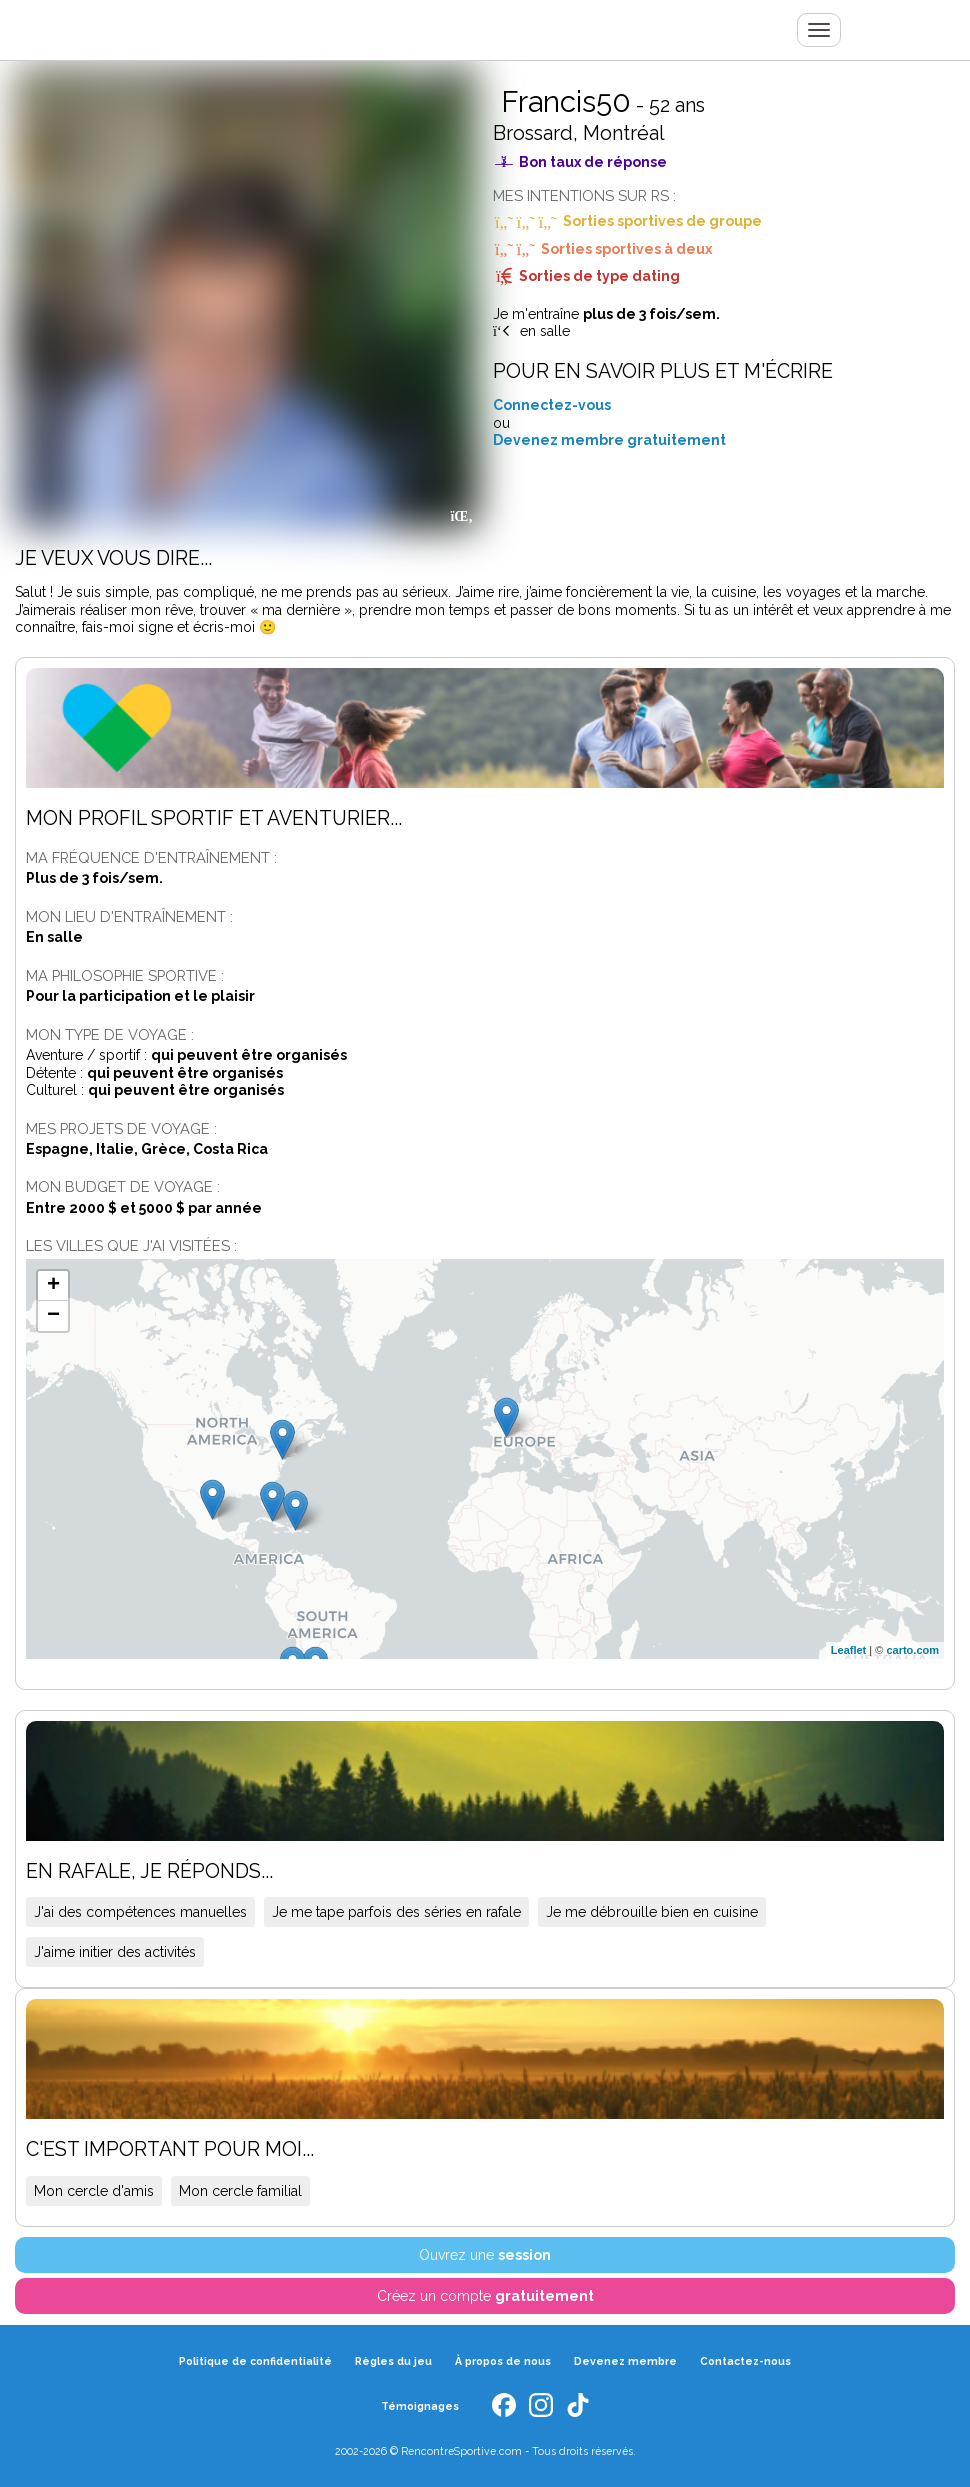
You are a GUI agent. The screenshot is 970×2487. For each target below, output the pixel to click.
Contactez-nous (745, 2360)
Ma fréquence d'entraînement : (151, 857)
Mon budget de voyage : (123, 1186)
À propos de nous (503, 2360)
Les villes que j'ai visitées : (131, 1245)
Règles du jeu (393, 2360)
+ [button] (53, 1286)
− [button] (53, 1316)
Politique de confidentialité (255, 2360)
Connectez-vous (552, 405)
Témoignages (420, 2404)
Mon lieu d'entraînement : (129, 916)
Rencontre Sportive (151, 30)
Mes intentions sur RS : (584, 195)
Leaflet (848, 1650)
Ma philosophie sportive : (125, 975)
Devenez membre (625, 2360)
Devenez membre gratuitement (609, 440)
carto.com (912, 1650)
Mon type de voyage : (110, 1034)
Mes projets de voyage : (121, 1128)
